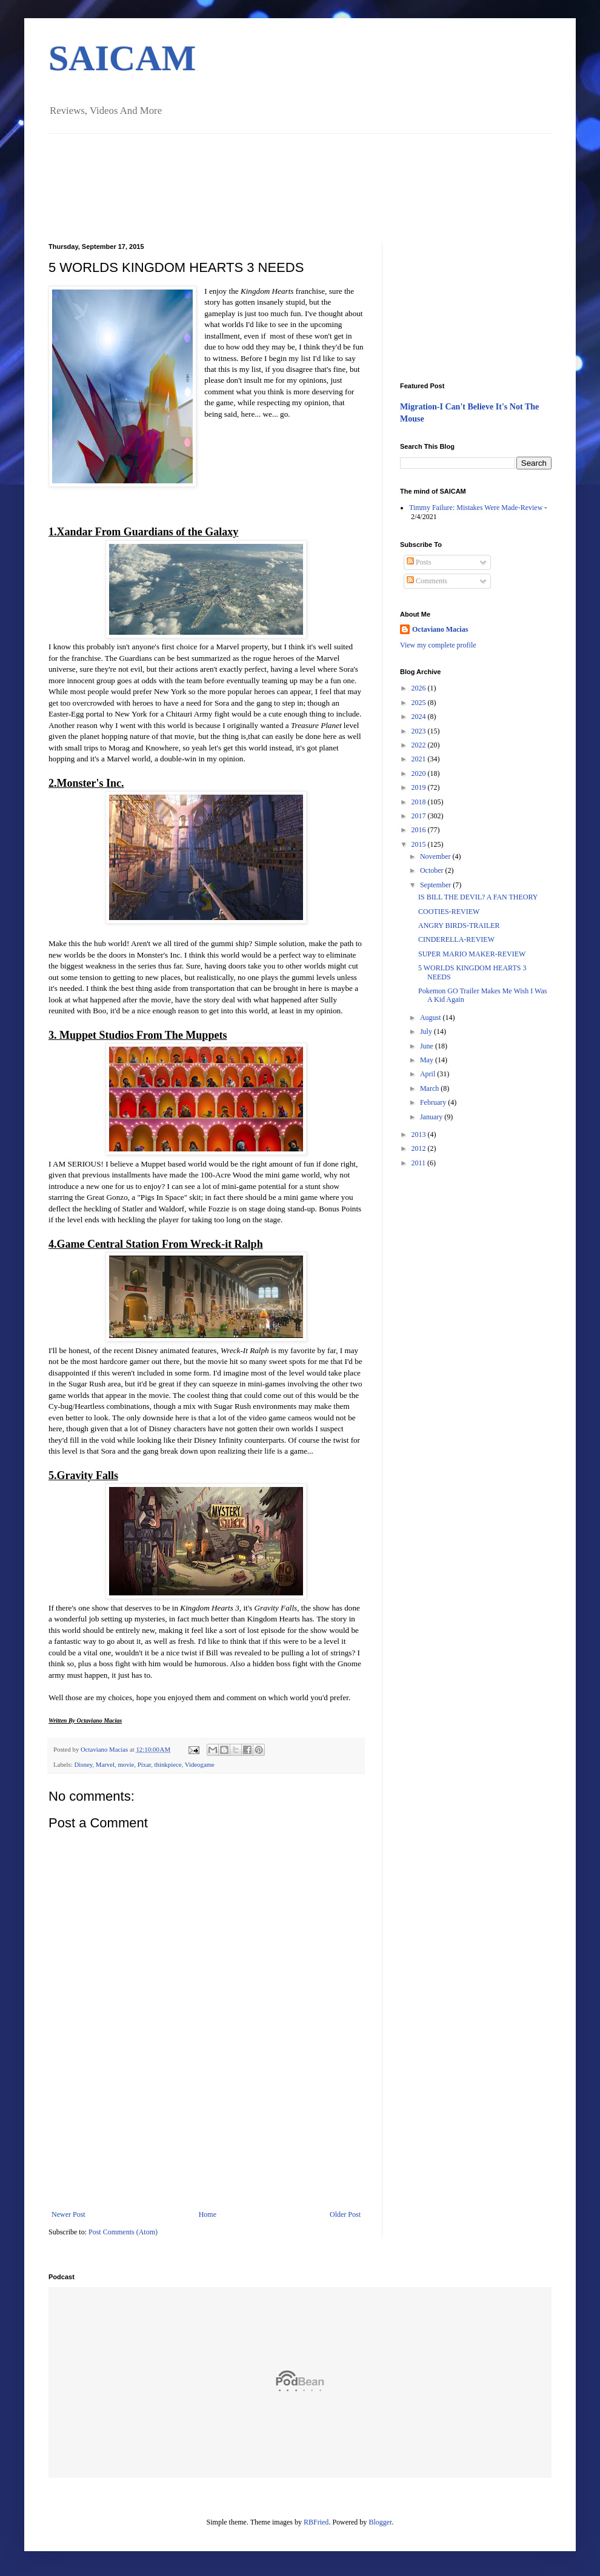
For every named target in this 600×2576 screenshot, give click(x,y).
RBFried (316, 2522)
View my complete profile (438, 645)
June (427, 1046)
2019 (420, 787)
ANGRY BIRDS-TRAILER (459, 925)
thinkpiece (168, 1764)
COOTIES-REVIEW (448, 911)
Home (207, 2214)
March (430, 1088)
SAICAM (122, 58)
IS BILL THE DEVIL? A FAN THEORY (478, 897)
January (432, 1117)
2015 (420, 844)
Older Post (345, 2214)
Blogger (380, 2522)
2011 (420, 1163)
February (434, 1102)
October (432, 870)
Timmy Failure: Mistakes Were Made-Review (475, 507)
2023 (420, 731)
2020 (420, 773)
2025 (420, 702)
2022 (420, 745)
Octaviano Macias (105, 1749)
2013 (420, 1134)
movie (126, 1764)
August (431, 1017)
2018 (420, 802)
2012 (420, 1148)
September (436, 885)
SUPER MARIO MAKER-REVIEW (471, 954)
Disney (83, 1764)
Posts (419, 562)
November (436, 856)
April (428, 1074)
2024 (420, 716)
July (427, 1031)
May (427, 1060)
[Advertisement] (206, 2149)
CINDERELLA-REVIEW (456, 939)
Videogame (200, 1764)
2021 (420, 759)
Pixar (144, 1764)
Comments (427, 581)
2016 (420, 830)
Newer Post (68, 2214)
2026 (420, 688)
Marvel (105, 1764)
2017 (420, 816)
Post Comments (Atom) (123, 2232)
